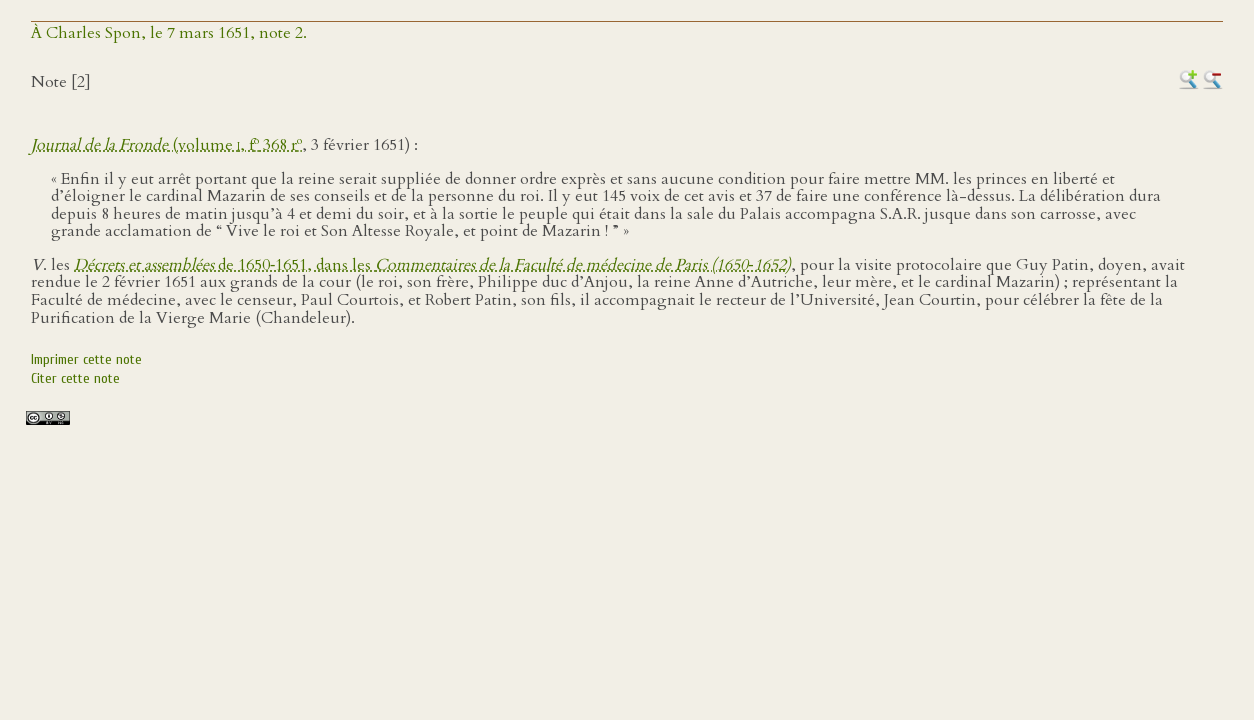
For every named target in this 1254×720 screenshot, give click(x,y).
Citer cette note (75, 378)
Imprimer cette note (86, 359)
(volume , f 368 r (166, 145)
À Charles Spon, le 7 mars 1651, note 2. (169, 33)
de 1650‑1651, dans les (432, 265)
